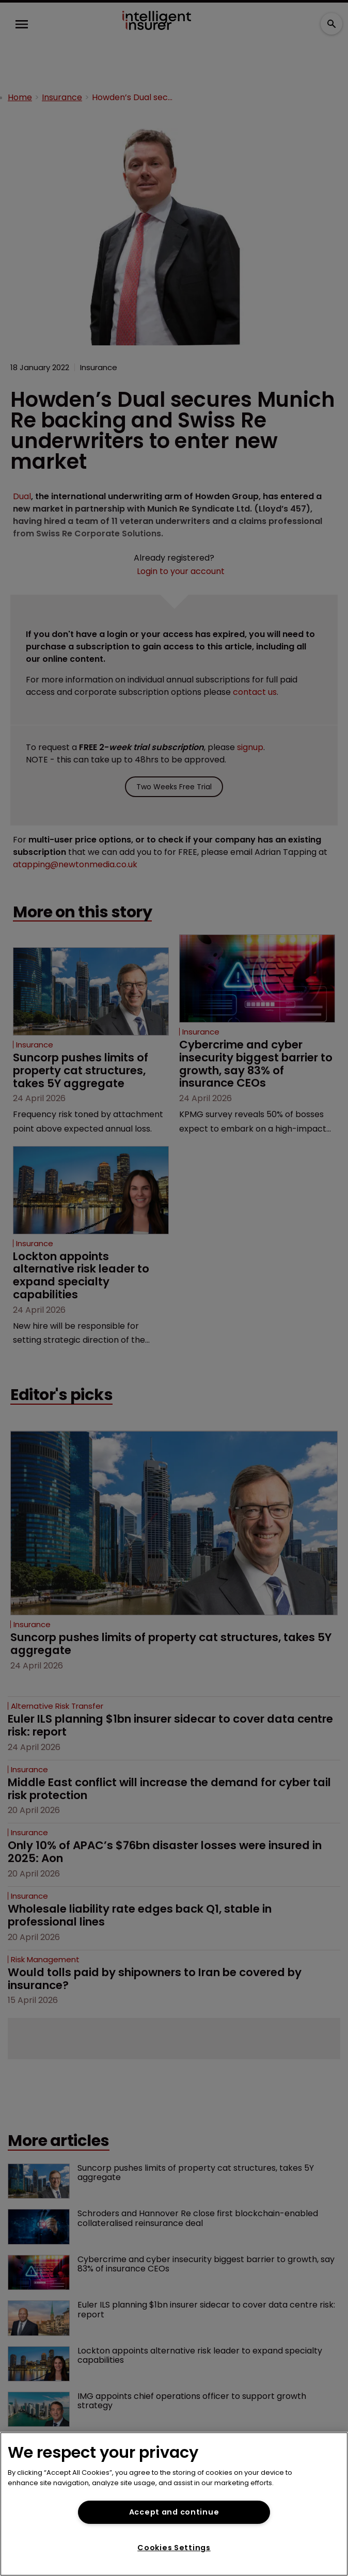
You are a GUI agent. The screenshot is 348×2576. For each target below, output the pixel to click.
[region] (174, 2504)
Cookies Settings (174, 2547)
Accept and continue (174, 2512)
